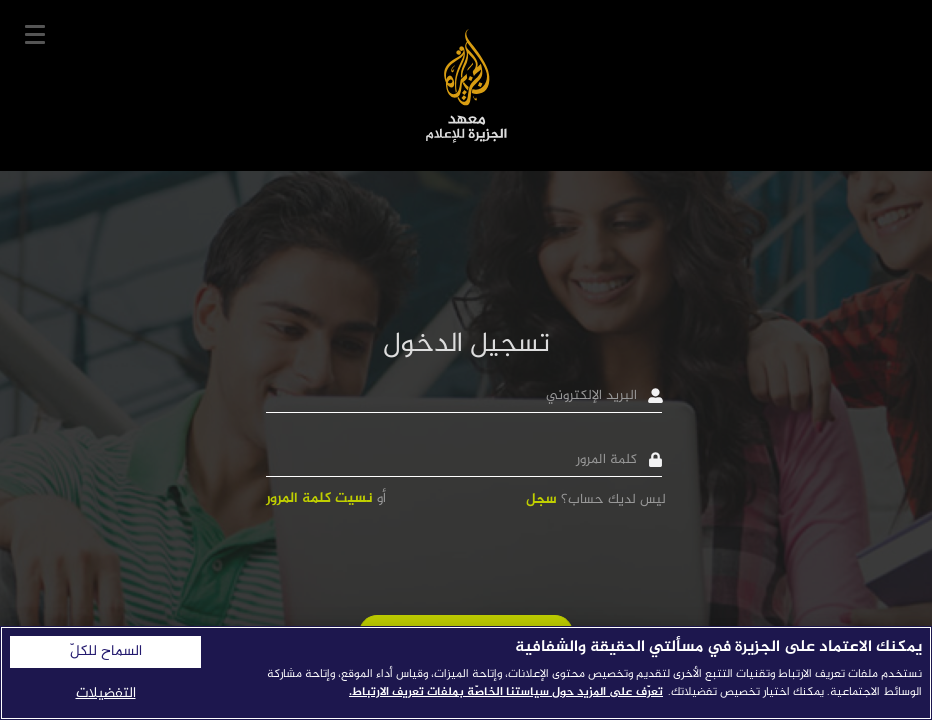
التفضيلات (106, 693)
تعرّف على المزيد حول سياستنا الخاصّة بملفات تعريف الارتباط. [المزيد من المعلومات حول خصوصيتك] (506, 692)
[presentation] (514, 561)
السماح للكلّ (106, 652)
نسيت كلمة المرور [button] (319, 498)
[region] (466, 673)
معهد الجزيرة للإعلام (466, 85)
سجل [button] (541, 499)
